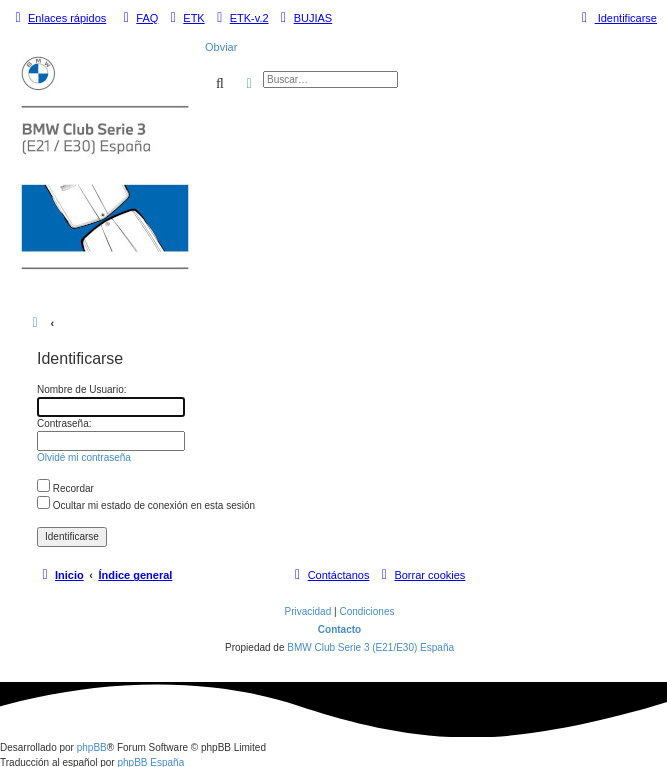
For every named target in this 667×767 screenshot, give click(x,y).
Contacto (339, 629)
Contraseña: (64, 423)
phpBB (92, 747)
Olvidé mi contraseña (84, 457)
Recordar (65, 488)
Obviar (221, 47)
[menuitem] (138, 18)
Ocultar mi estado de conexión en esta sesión (146, 505)
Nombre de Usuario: (81, 389)
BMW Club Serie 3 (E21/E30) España (370, 647)
